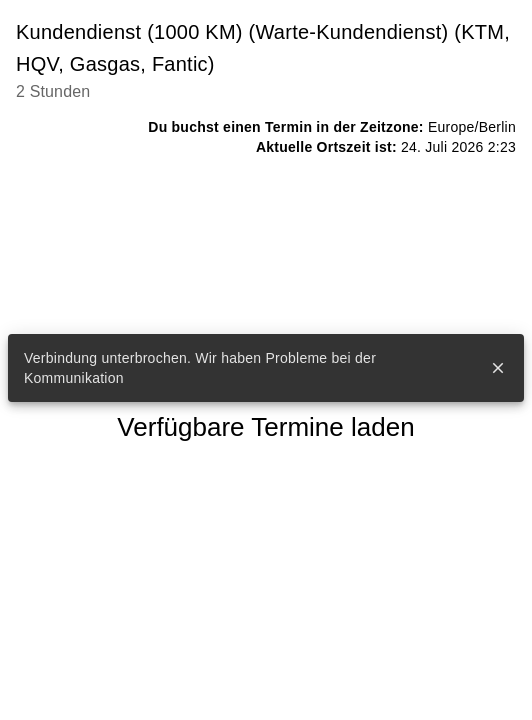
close (498, 368)
